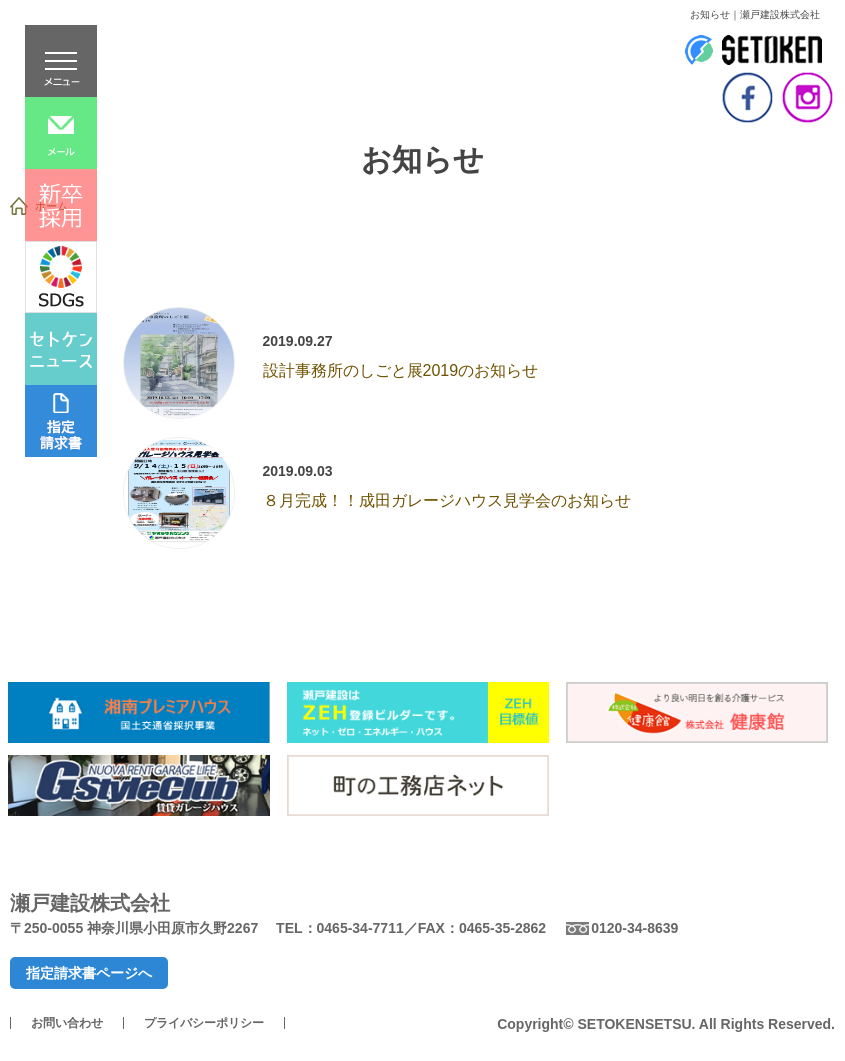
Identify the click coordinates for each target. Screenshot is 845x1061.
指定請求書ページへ (89, 973)
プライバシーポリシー (204, 1023)
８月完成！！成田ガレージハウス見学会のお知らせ (447, 500)
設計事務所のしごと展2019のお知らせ (401, 370)
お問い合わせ (67, 1023)
